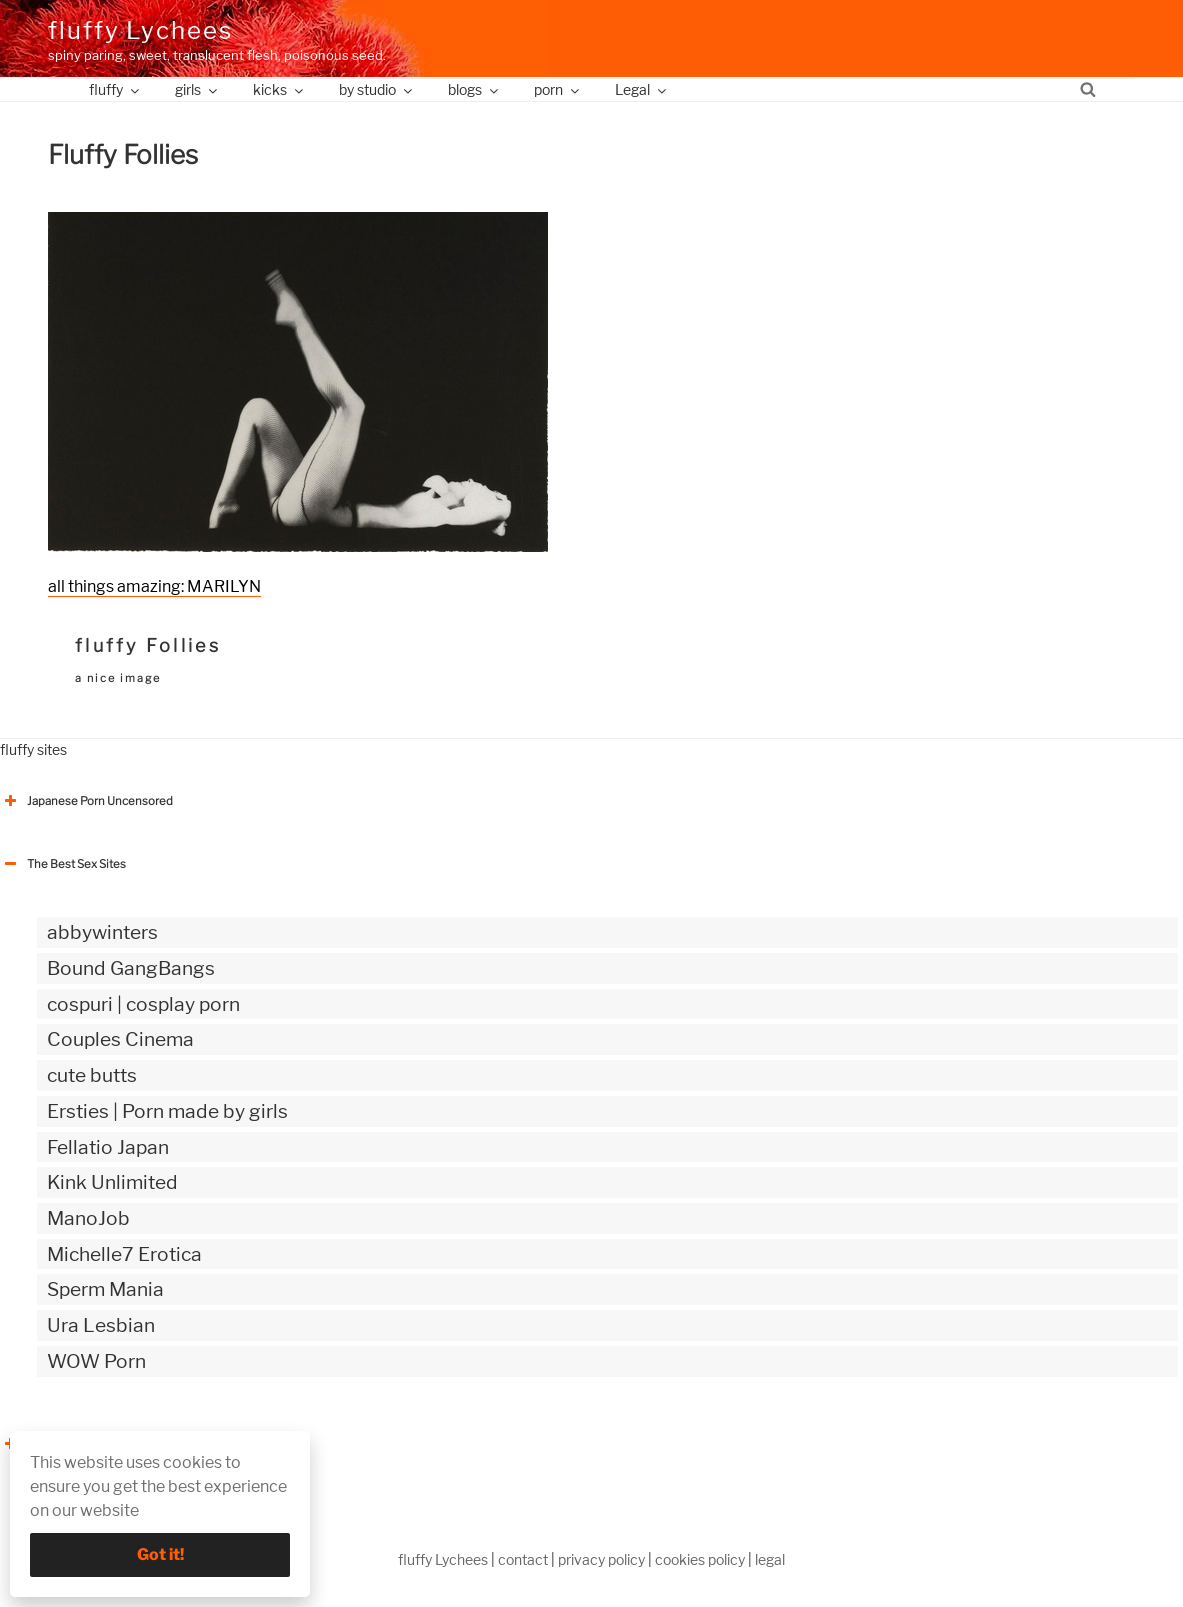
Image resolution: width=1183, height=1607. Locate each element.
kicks (279, 89)
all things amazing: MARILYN (154, 586)
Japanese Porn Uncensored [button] (86, 801)
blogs (474, 89)
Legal (642, 89)
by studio (377, 89)
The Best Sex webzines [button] (75, 1444)
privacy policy (601, 1559)
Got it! (160, 1554)
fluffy (115, 89)
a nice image (118, 678)
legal (770, 1559)
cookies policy (700, 1559)
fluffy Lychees (140, 30)
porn (558, 89)
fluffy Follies (148, 645)
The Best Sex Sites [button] (63, 864)
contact (523, 1559)
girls (197, 89)
